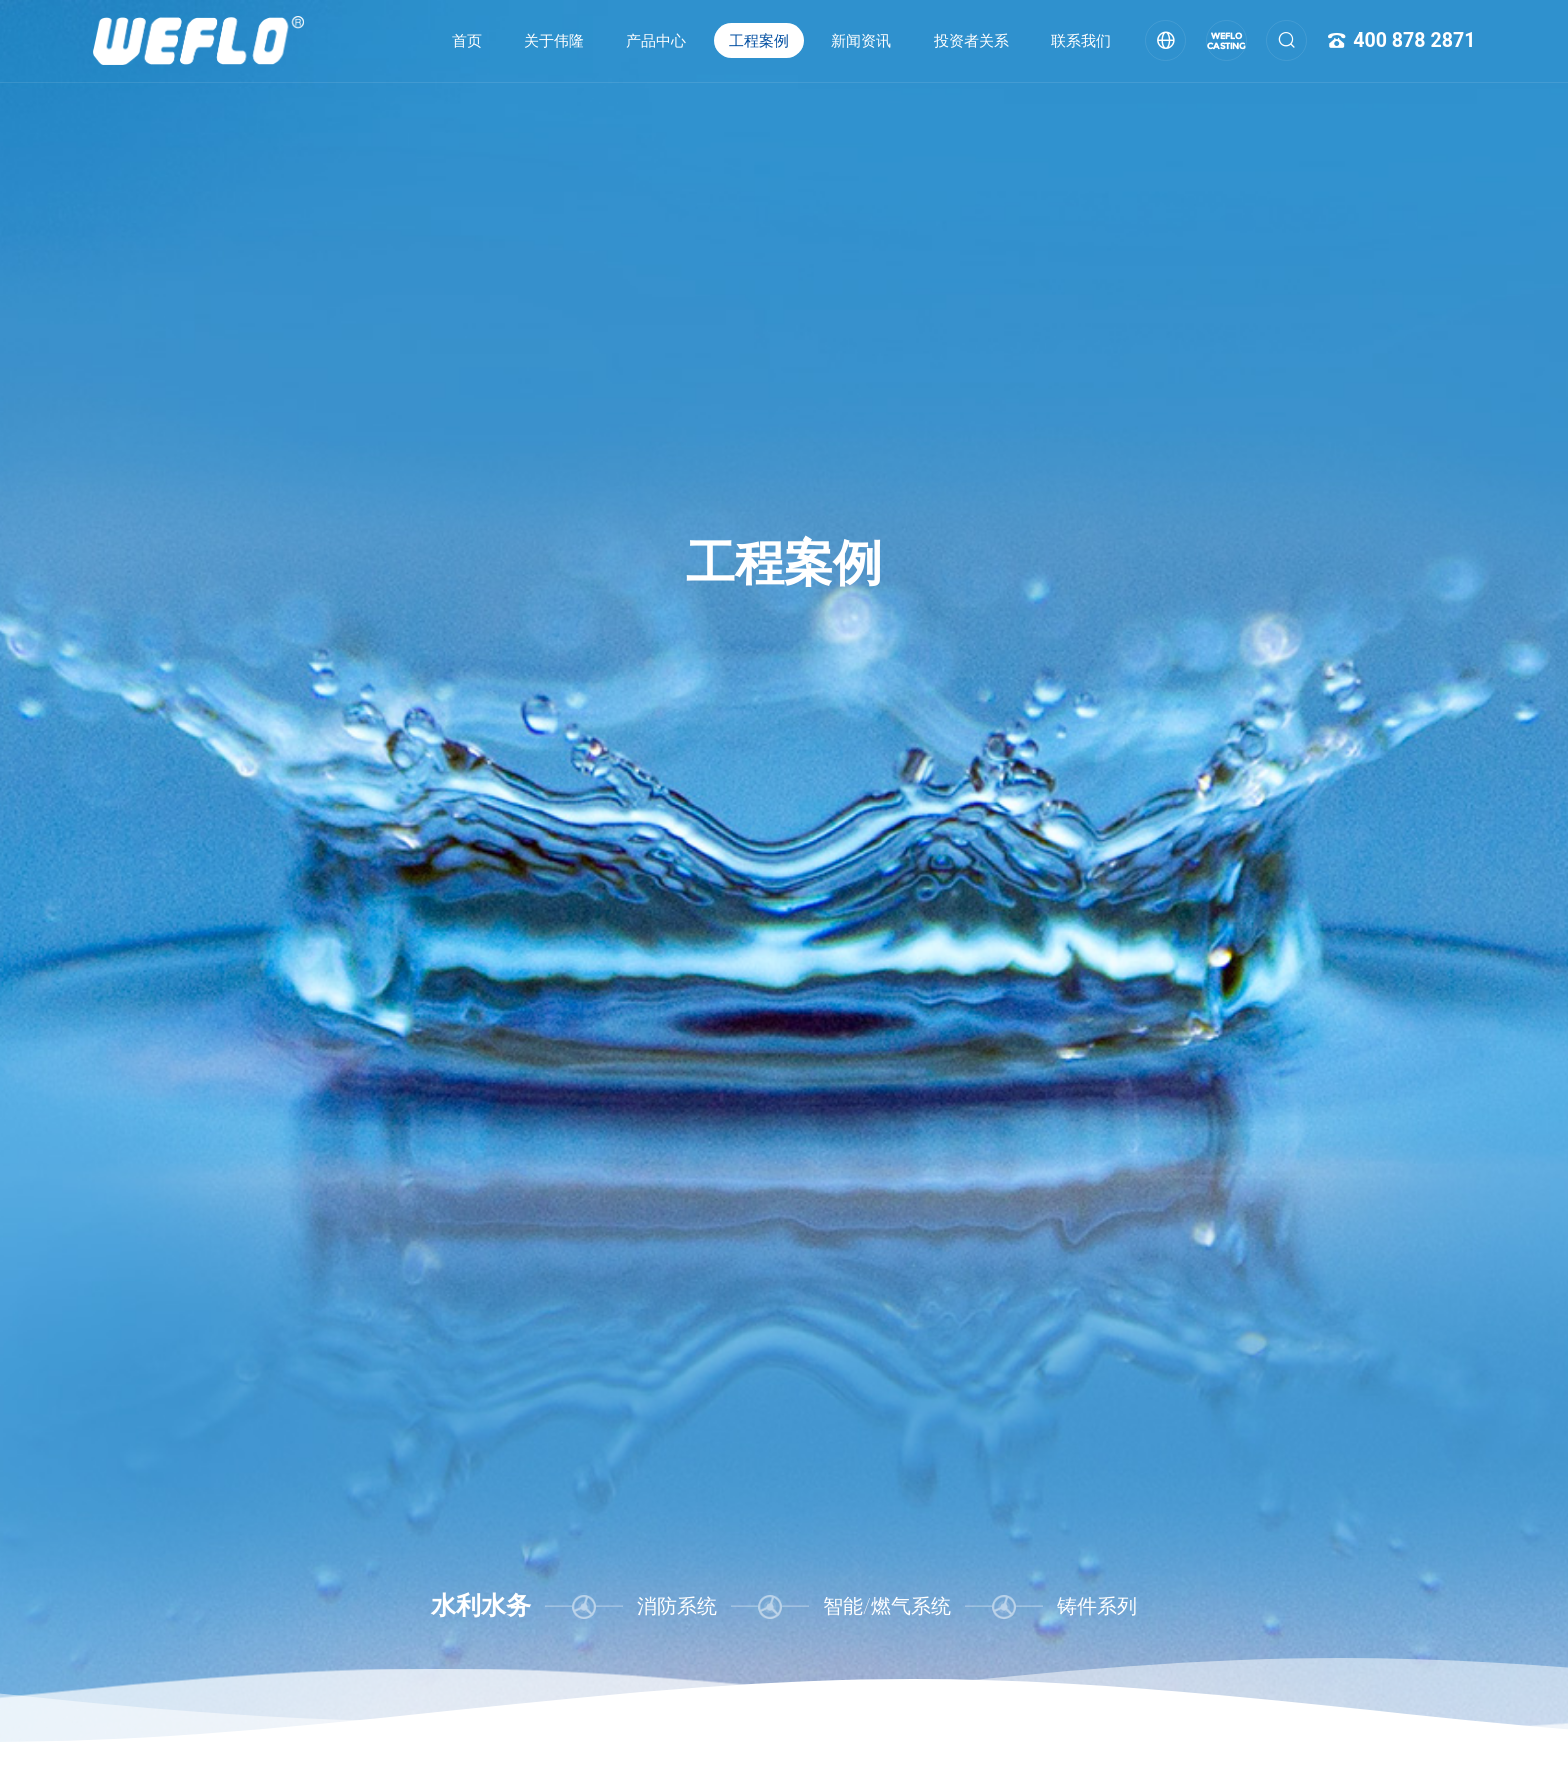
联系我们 (1081, 41)
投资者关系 (971, 41)
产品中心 (656, 41)
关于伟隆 (554, 41)
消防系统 (677, 1606)
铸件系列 (1097, 1606)
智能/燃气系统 (886, 1606)
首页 (467, 41)
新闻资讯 (861, 41)
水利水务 (481, 1605)
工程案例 (759, 41)
